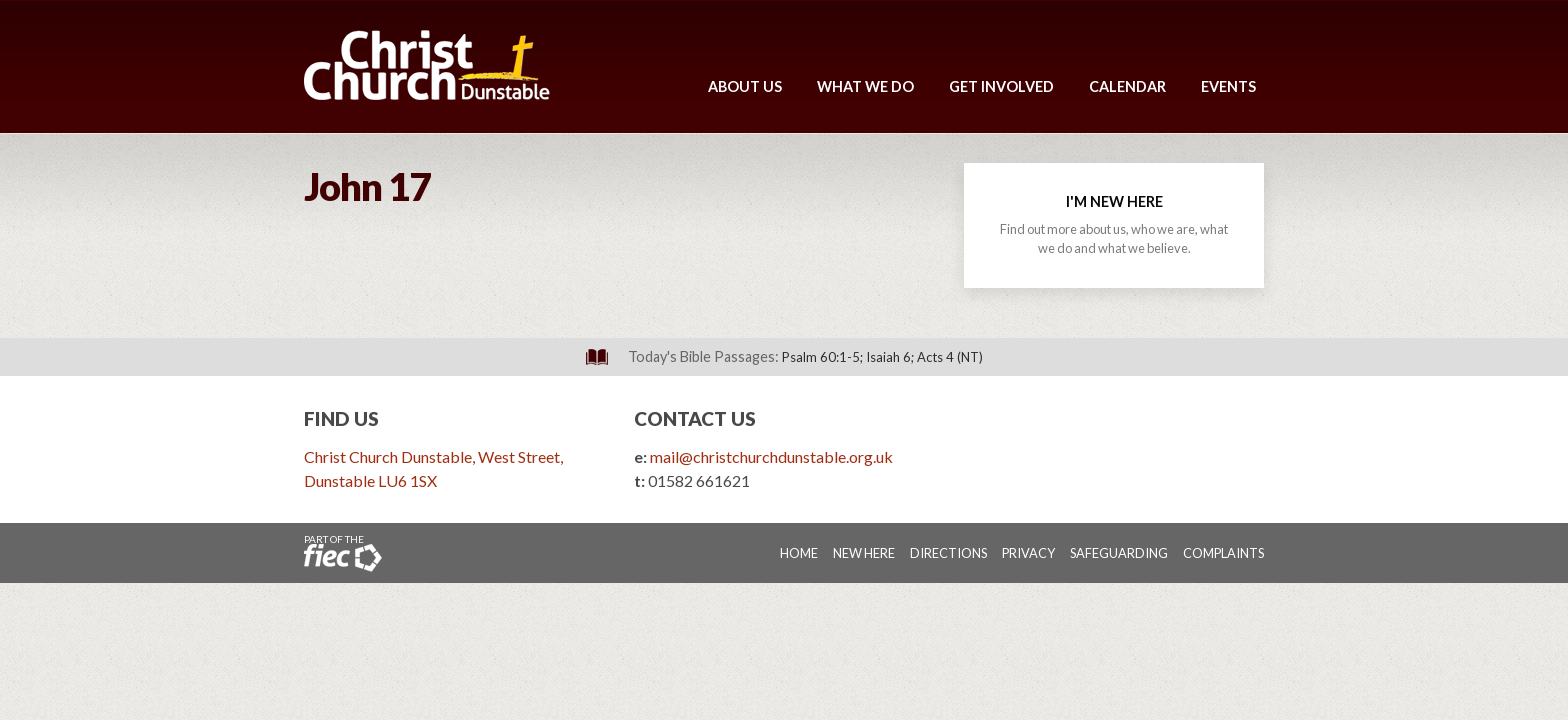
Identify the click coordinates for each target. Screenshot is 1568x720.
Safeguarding (1119, 553)
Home (799, 553)
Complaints (1223, 553)
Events (1228, 86)
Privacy (1028, 553)
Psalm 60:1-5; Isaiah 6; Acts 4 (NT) (882, 357)
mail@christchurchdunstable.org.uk (771, 456)
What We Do (865, 86)
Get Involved (1001, 86)
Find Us (341, 418)
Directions (948, 553)
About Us (745, 86)
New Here (864, 553)
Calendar (1127, 86)
